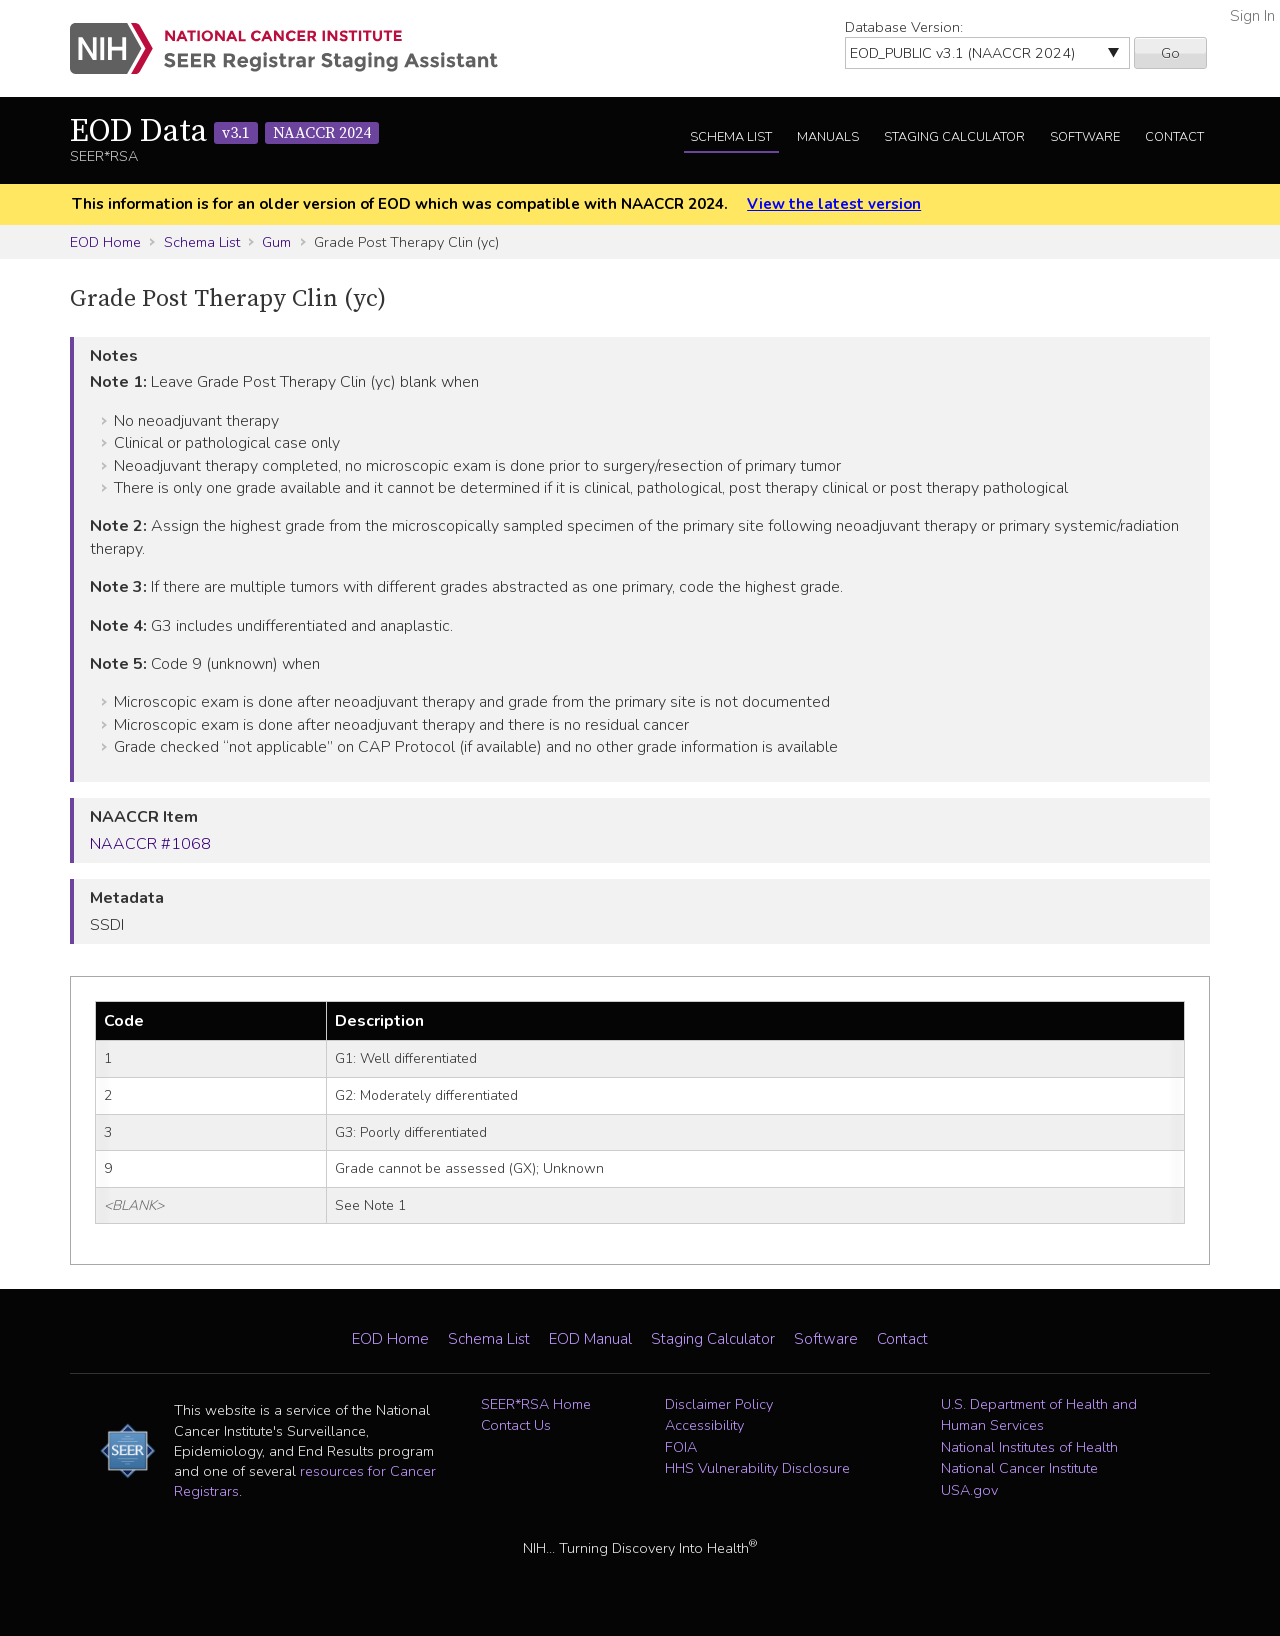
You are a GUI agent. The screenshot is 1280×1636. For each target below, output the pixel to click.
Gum (276, 242)
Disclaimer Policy (719, 1404)
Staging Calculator (954, 137)
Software (1085, 137)
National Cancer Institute (1019, 1468)
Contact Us (516, 1425)
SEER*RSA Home (536, 1404)
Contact (1174, 137)
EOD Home (105, 242)
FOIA (681, 1447)
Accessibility (704, 1425)
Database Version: (904, 27)
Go (1170, 53)
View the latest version (834, 204)
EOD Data (224, 132)
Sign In (1252, 16)
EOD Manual (590, 1339)
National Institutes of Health (1029, 1447)
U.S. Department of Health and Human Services (1039, 1415)
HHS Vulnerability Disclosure (757, 1468)
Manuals (828, 137)
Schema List (731, 137)
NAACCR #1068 (150, 844)
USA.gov (969, 1490)
